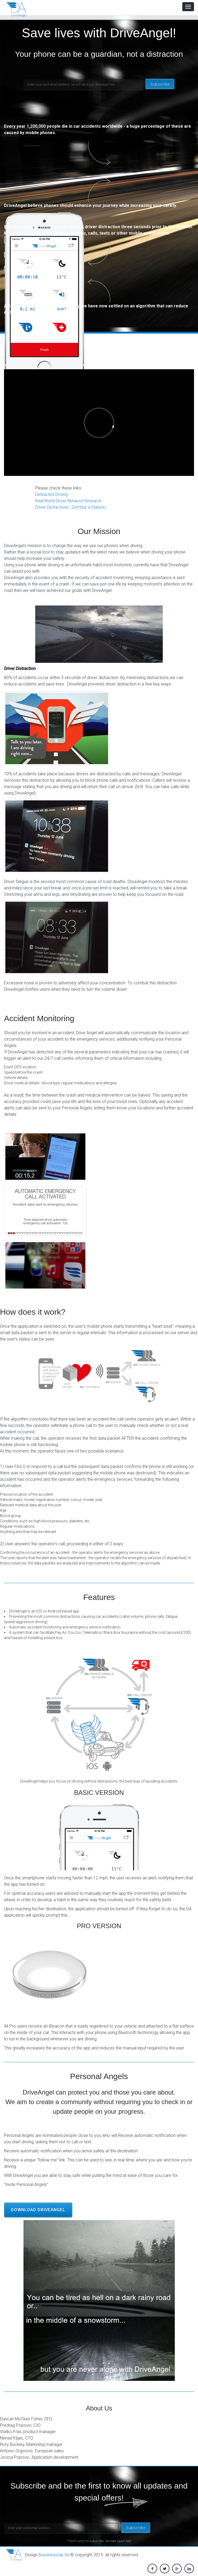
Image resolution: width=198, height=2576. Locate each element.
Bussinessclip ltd (53, 2555)
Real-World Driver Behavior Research (69, 500)
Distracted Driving (51, 494)
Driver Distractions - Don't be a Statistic (71, 507)
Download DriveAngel (38, 2209)
